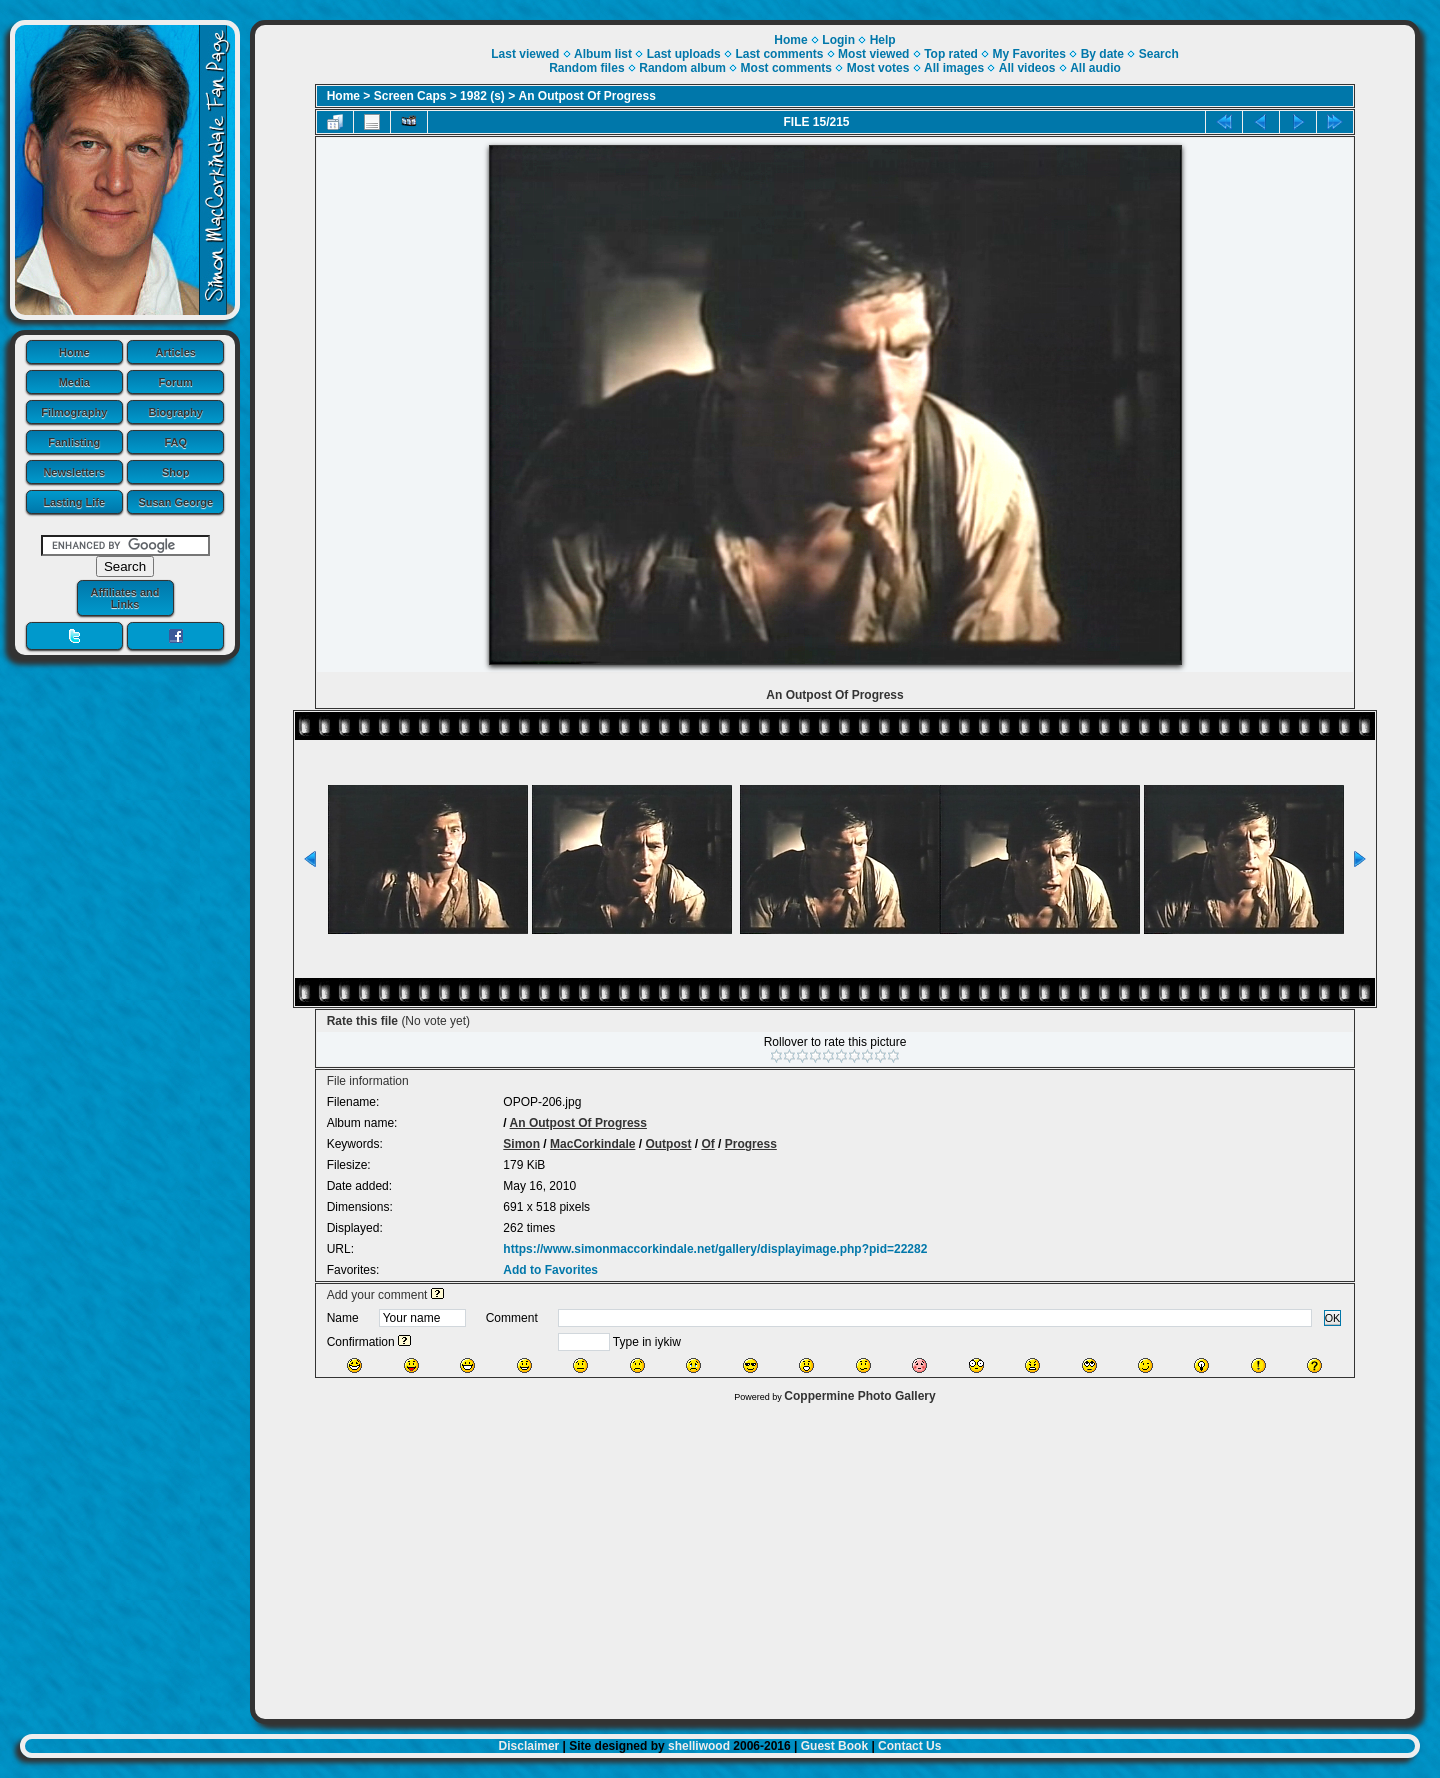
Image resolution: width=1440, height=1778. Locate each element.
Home (74, 352)
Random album (682, 68)
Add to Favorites (550, 1270)
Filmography (74, 412)
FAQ (175, 442)
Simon (521, 1144)
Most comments (786, 68)
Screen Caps (410, 96)
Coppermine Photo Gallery (859, 1396)
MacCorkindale (592, 1144)
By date (1102, 54)
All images (954, 68)
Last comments (779, 54)
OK (1333, 1318)
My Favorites (1029, 54)
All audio (1095, 68)
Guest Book (834, 1746)
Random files (586, 68)
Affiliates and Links (124, 598)
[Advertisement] (835, 1556)
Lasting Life (74, 502)
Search (1159, 54)
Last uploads (684, 54)
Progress (751, 1144)
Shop (176, 472)
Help (883, 40)
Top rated (951, 54)
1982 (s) (482, 96)
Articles (176, 352)
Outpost (668, 1144)
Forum (176, 382)
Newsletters (74, 472)
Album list (603, 54)
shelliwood (699, 1746)
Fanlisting (74, 442)
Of (707, 1144)
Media (74, 382)
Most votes (878, 68)
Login (838, 40)
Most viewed (873, 54)
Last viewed (525, 54)
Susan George (175, 502)
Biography (176, 412)
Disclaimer (529, 1746)
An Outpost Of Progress (587, 96)
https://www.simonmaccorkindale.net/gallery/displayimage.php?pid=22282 (715, 1249)
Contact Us (909, 1746)
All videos (1027, 68)
